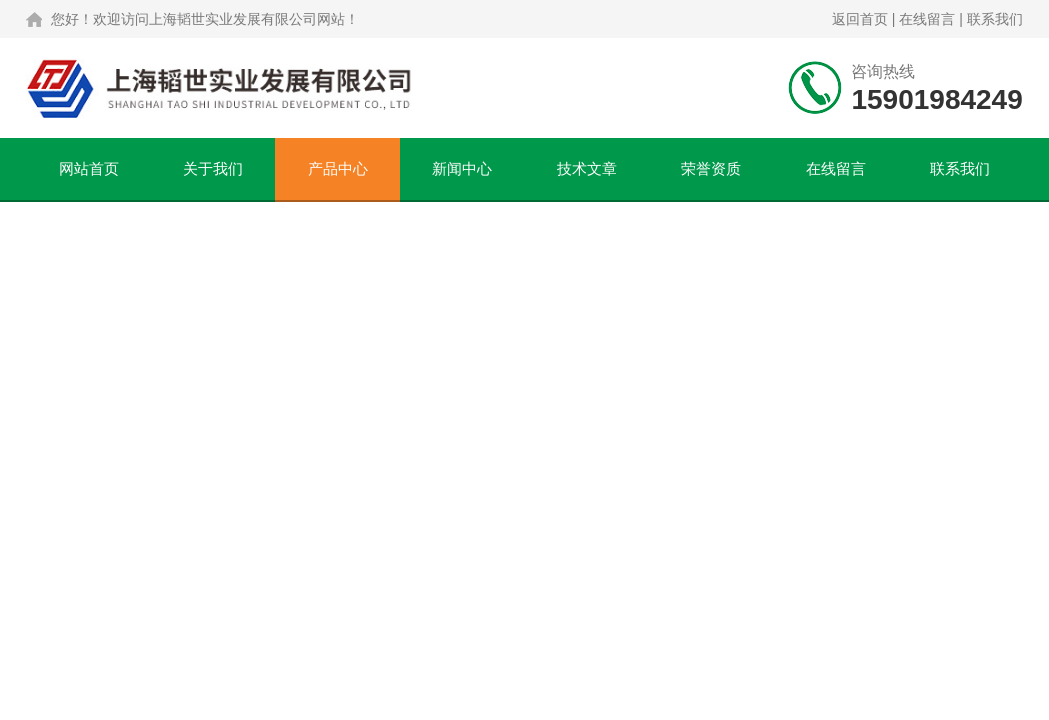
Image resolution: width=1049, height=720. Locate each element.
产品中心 (338, 168)
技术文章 (587, 168)
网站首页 (89, 168)
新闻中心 (462, 168)
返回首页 (860, 19)
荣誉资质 (711, 168)
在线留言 (927, 19)
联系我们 (995, 19)
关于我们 (213, 168)
